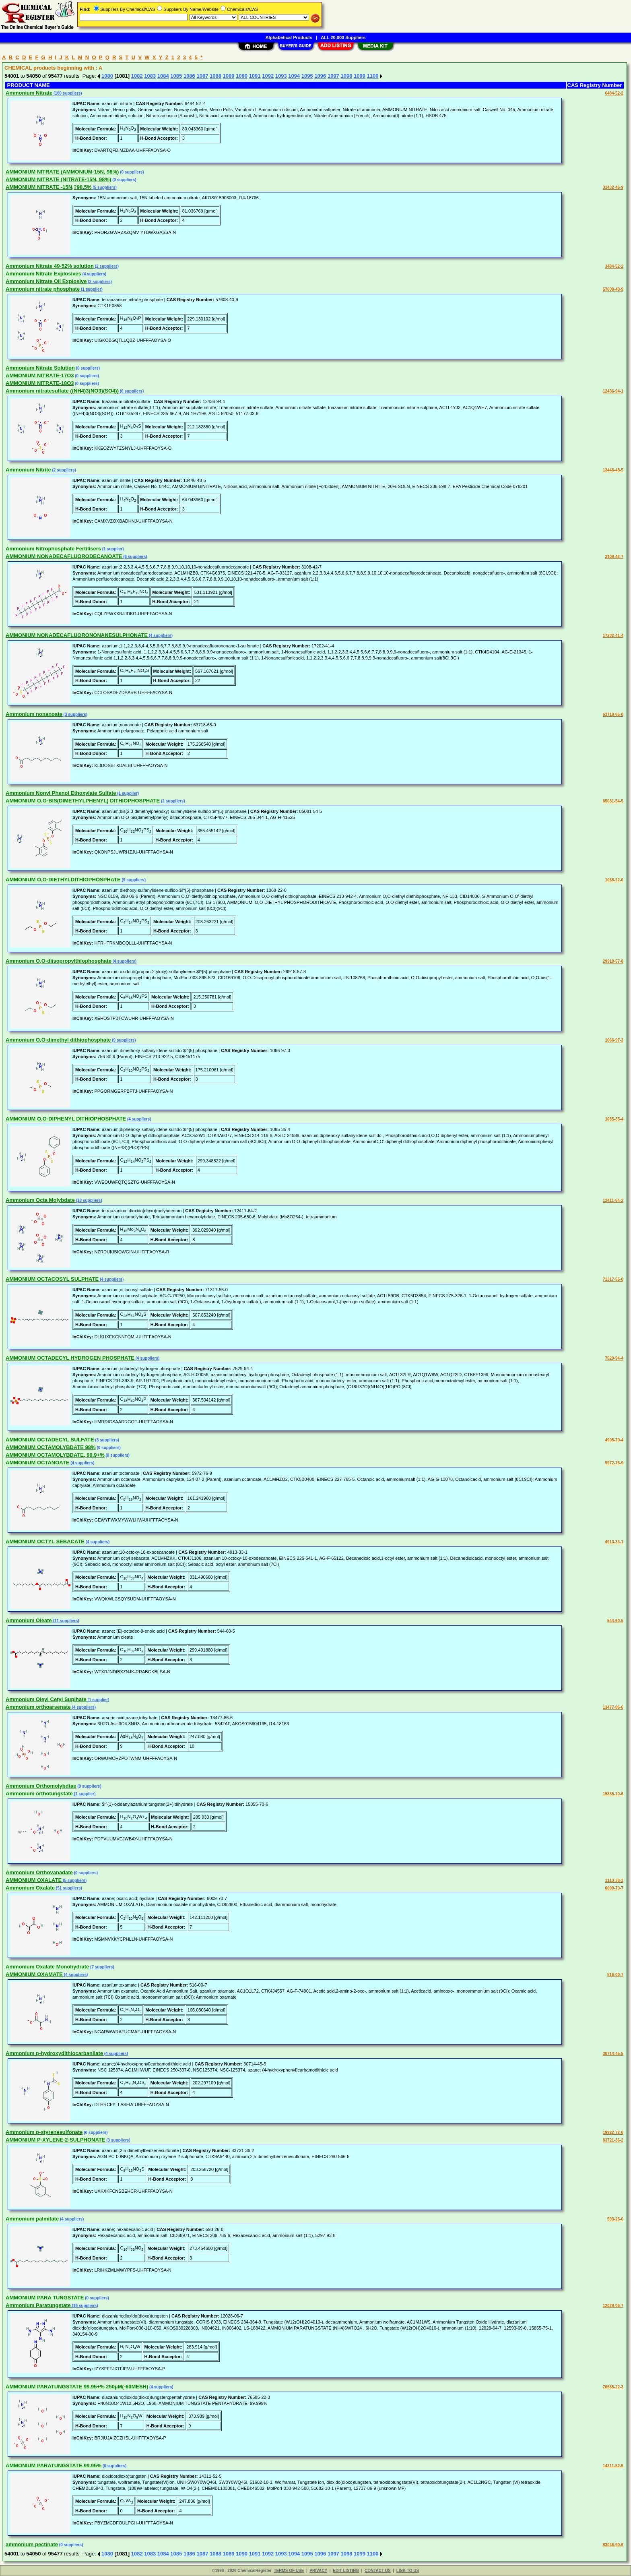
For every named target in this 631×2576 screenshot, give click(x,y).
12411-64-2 (613, 1200)
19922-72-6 (613, 2132)
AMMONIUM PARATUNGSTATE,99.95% (53, 2465)
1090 (241, 76)
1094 (294, 76)
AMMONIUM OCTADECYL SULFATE (50, 1440)
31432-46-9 (613, 187)
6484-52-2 (614, 93)
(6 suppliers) (131, 391)
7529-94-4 (614, 1358)
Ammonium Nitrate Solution (40, 368)
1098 (346, 76)
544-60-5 (615, 1621)
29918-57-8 (613, 961)
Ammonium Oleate (29, 1620)
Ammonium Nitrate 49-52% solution (50, 266)
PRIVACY (318, 2570)
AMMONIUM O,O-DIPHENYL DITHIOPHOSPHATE (66, 1119)
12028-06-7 (613, 2305)
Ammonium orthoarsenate (38, 1707)
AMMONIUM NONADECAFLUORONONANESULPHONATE (77, 635)
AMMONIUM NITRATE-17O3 (40, 375)
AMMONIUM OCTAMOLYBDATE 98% (51, 1447)
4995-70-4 (614, 1440)
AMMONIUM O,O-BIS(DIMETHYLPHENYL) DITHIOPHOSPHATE (83, 801)
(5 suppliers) (104, 187)
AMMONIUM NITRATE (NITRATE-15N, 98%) (58, 179)
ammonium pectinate (32, 2544)
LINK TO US (407, 2570)
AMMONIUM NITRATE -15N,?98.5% (49, 187)
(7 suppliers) (101, 1967)
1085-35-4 (614, 1119)
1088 (215, 76)
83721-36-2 (613, 2140)
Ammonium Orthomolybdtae (41, 1786)
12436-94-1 (613, 391)
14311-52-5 (613, 2466)
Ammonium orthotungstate (39, 1793)
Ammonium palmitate (32, 2219)
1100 (373, 76)
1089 (229, 76)
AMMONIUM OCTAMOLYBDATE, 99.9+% (55, 1455)
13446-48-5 (613, 470)
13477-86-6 (613, 1707)
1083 (150, 76)
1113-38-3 (614, 1880)
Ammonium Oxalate (30, 1888)
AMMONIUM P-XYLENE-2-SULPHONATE (55, 2140)
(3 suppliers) (74, 714)
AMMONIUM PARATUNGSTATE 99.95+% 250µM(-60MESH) (77, 2387)
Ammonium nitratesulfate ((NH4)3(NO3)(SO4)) (62, 391)
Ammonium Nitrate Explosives (43, 274)
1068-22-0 (614, 880)
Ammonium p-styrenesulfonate (44, 2132)
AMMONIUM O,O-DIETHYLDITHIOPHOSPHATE (63, 880)
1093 (281, 76)
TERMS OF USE (289, 2570)
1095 (307, 76)
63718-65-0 (613, 714)
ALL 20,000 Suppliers (343, 37)
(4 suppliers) (93, 274)
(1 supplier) (91, 289)
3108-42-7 (614, 556)
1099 (359, 76)
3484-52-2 (614, 266)
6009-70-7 (614, 1888)
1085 (176, 76)
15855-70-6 (613, 1794)
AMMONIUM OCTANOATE (37, 1463)
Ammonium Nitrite (28, 470)
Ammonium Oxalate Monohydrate (47, 1967)
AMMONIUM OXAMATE (34, 1974)
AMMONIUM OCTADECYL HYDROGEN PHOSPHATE (70, 1358)
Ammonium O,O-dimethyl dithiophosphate (58, 1040)
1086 (189, 76)
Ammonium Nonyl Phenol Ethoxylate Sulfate (61, 793)
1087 (202, 76)
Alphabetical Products (289, 37)
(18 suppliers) (88, 1200)
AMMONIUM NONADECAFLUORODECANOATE (64, 556)
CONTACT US (378, 2570)
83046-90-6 (613, 2545)
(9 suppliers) (133, 880)
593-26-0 (615, 2219)
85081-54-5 (613, 801)
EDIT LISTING (346, 2570)
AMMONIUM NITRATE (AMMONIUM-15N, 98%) (62, 172)
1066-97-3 (614, 1040)
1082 (137, 76)
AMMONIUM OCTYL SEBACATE (45, 1541)
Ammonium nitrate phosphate (43, 289)
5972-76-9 (614, 1463)
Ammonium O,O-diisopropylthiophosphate (58, 961)
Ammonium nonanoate (34, 714)
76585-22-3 (613, 2387)
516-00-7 (615, 1974)
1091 (255, 76)
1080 (107, 76)
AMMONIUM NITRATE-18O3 (40, 383)
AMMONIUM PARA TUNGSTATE (45, 2298)
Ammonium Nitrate (29, 93)
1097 (333, 76)
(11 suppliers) (65, 1621)
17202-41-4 (613, 635)
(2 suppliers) (106, 266)
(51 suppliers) (68, 1888)
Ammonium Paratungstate (38, 2305)
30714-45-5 (613, 2053)
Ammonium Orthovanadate (39, 1872)
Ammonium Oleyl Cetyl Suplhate (46, 1699)
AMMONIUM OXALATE (34, 1880)
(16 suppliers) (84, 2305)
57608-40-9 (613, 289)
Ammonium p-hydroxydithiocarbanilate (54, 2053)
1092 (268, 76)
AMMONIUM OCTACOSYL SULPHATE (52, 1279)
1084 (163, 76)
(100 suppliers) (67, 93)
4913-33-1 (614, 1542)
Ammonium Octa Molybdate (40, 1200)
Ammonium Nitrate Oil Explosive (46, 281)
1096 (320, 76)
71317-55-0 (613, 1279)
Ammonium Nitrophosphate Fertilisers (53, 549)
